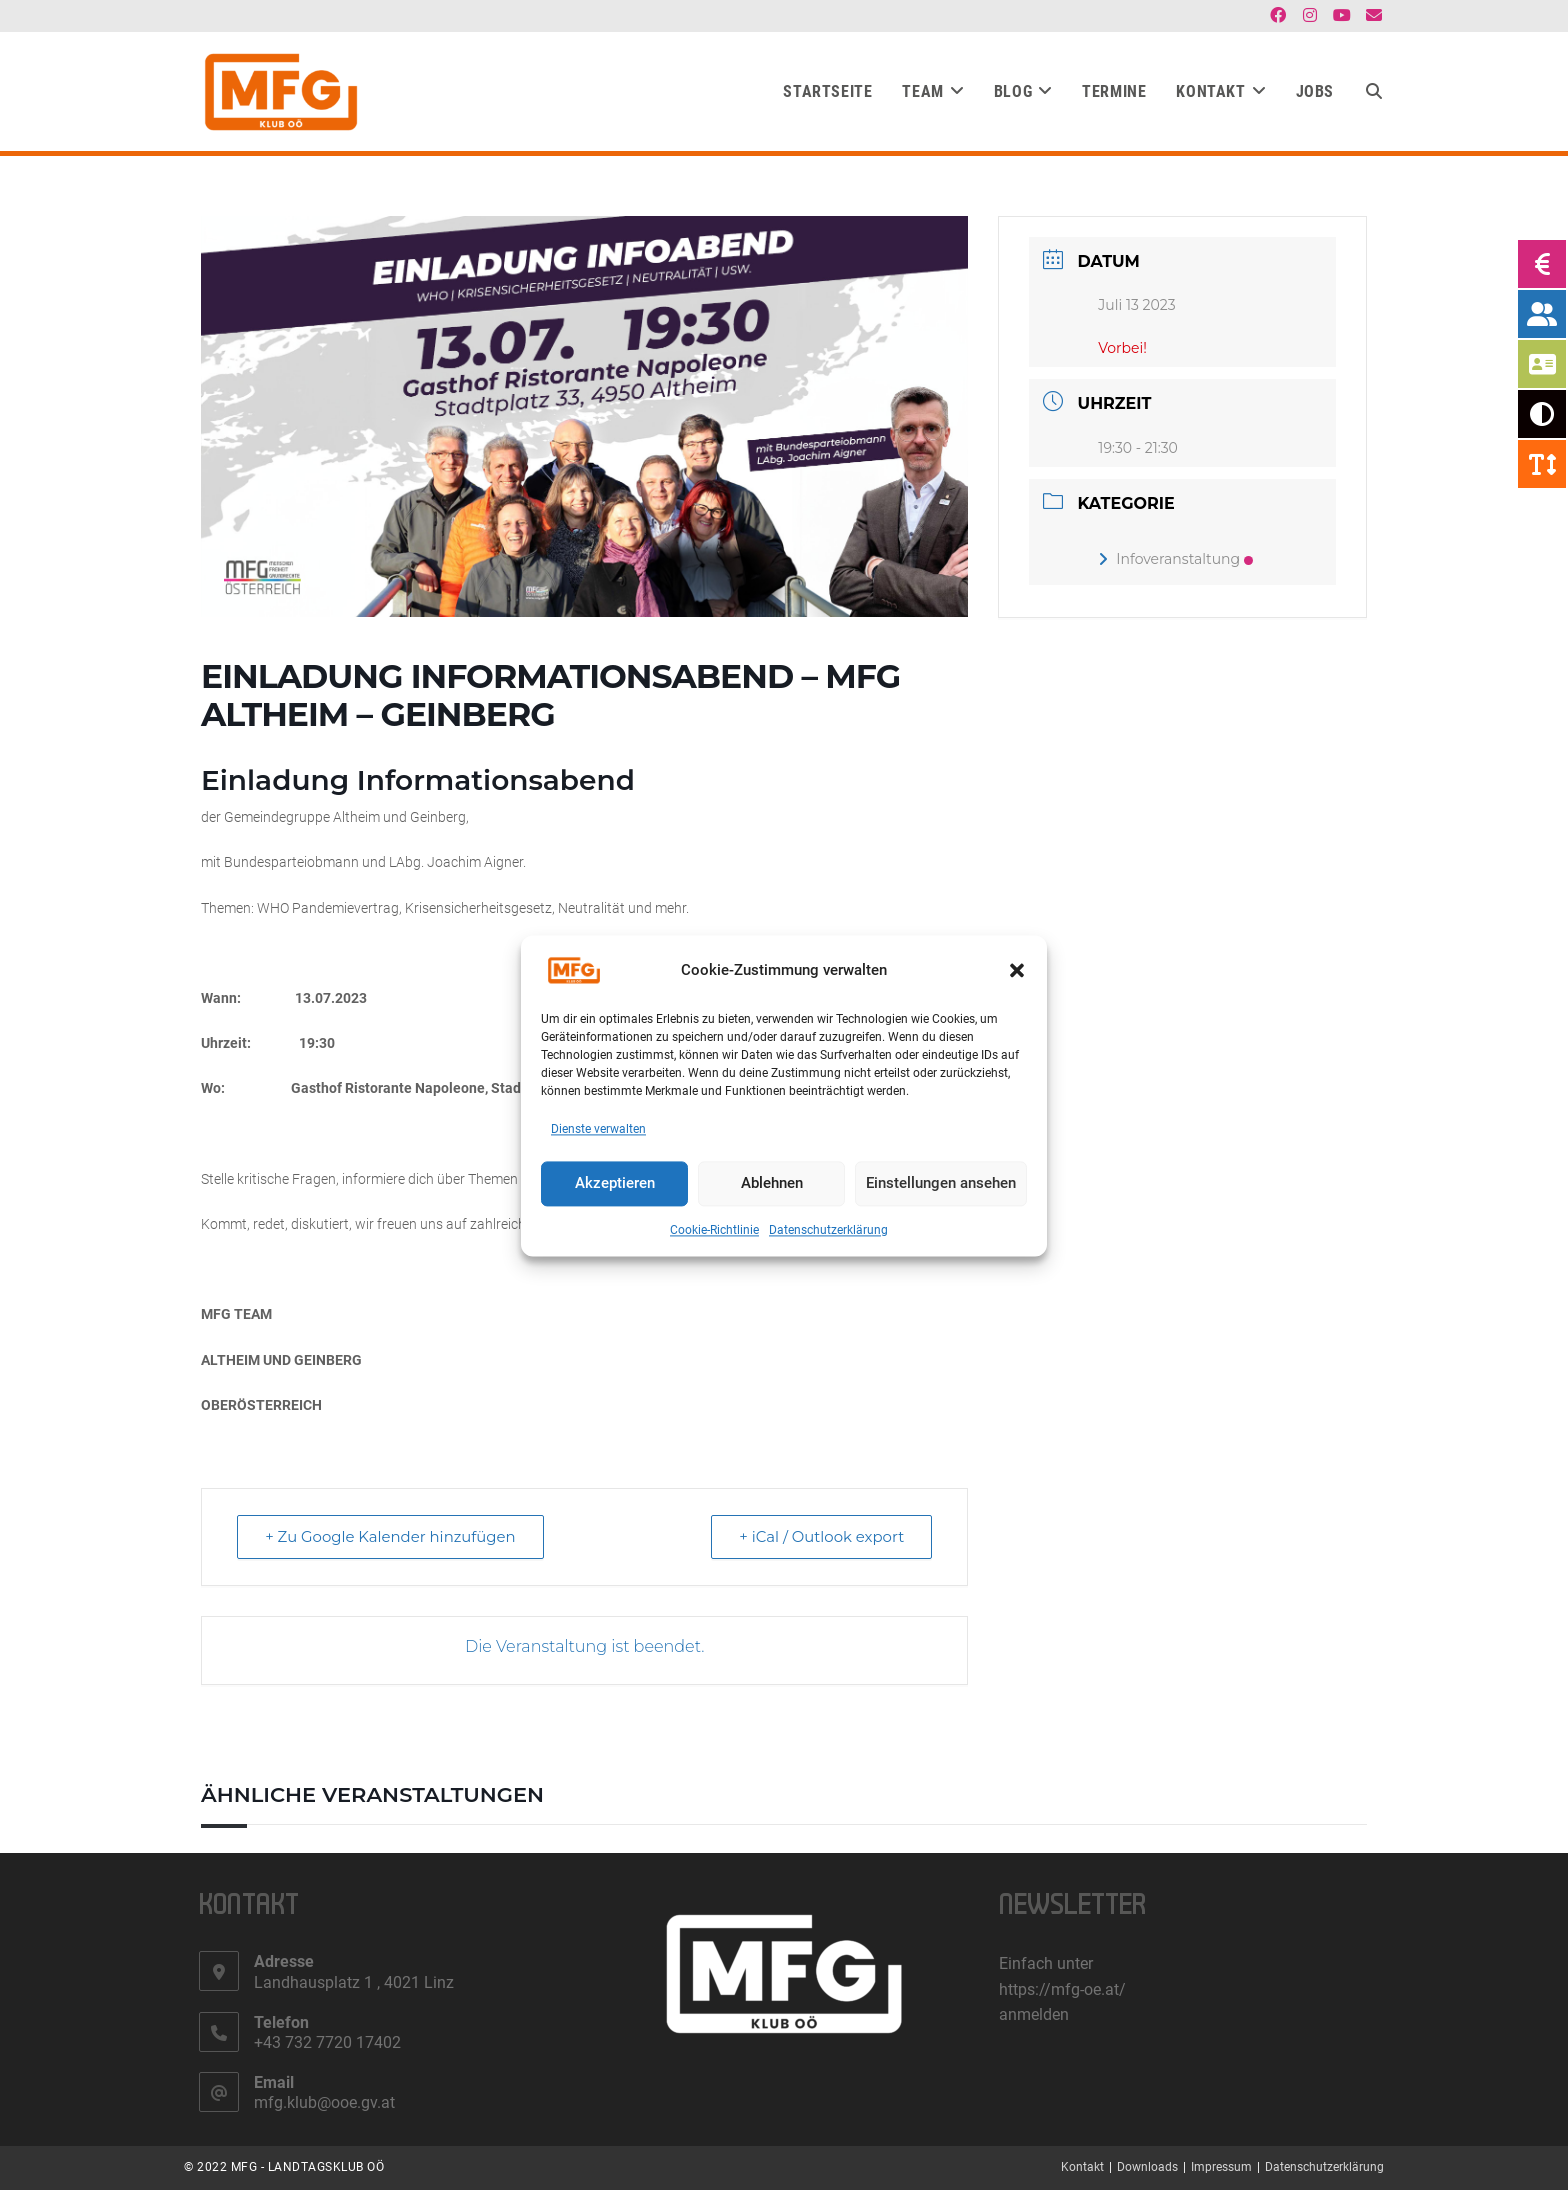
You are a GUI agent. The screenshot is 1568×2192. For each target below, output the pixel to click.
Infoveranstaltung (1175, 561)
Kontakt (1082, 2169)
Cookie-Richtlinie (714, 1230)
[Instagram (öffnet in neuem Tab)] (1310, 16)
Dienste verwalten (598, 1129)
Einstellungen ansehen (941, 1184)
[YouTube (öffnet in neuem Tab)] (1342, 16)
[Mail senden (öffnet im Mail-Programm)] (1371, 16)
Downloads (1147, 2169)
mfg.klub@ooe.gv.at (324, 2104)
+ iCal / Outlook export (820, 1538)
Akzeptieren (615, 1184)
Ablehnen (772, 1184)
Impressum (1221, 2169)
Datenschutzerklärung (828, 1230)
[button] (1017, 970)
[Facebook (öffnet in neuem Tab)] (1278, 16)
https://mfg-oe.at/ (1062, 1991)
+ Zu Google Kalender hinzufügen (392, 1538)
